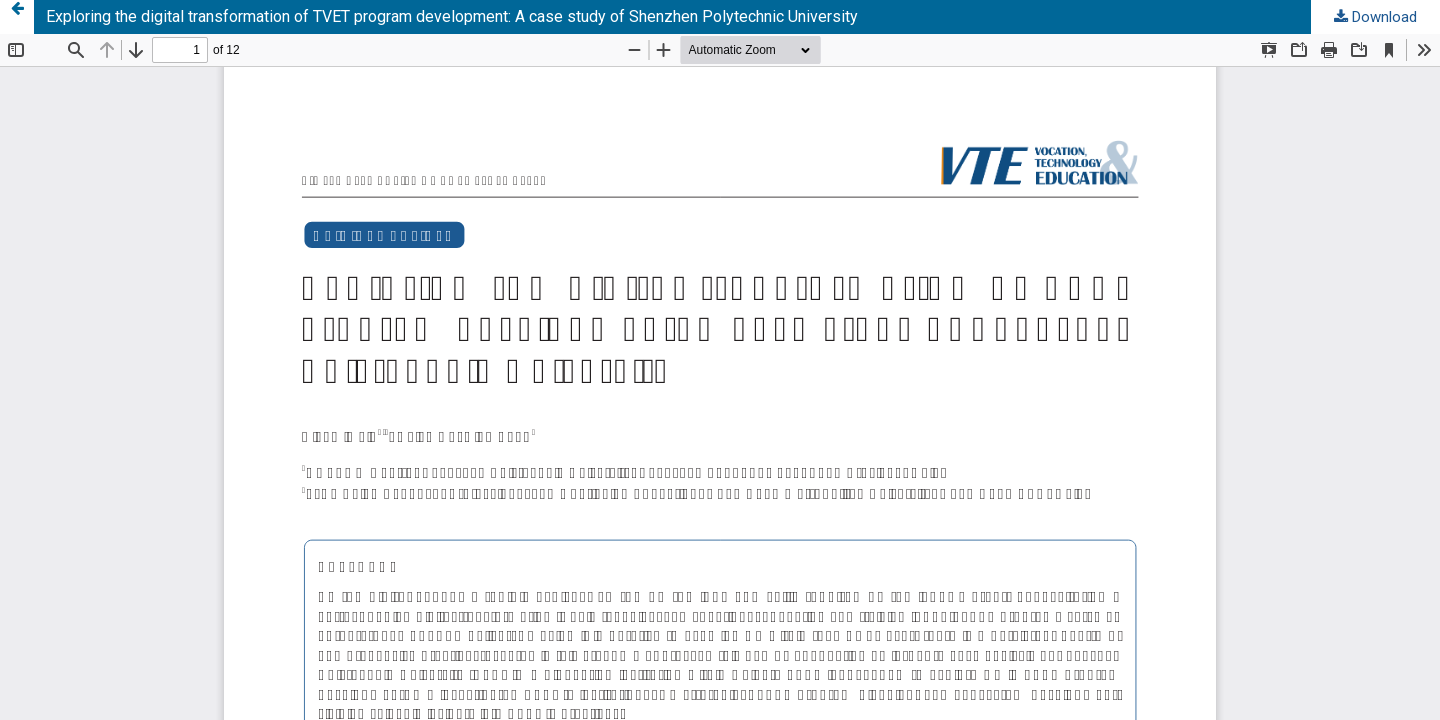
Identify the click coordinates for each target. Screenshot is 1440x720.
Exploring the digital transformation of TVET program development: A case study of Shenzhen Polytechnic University (452, 16)
